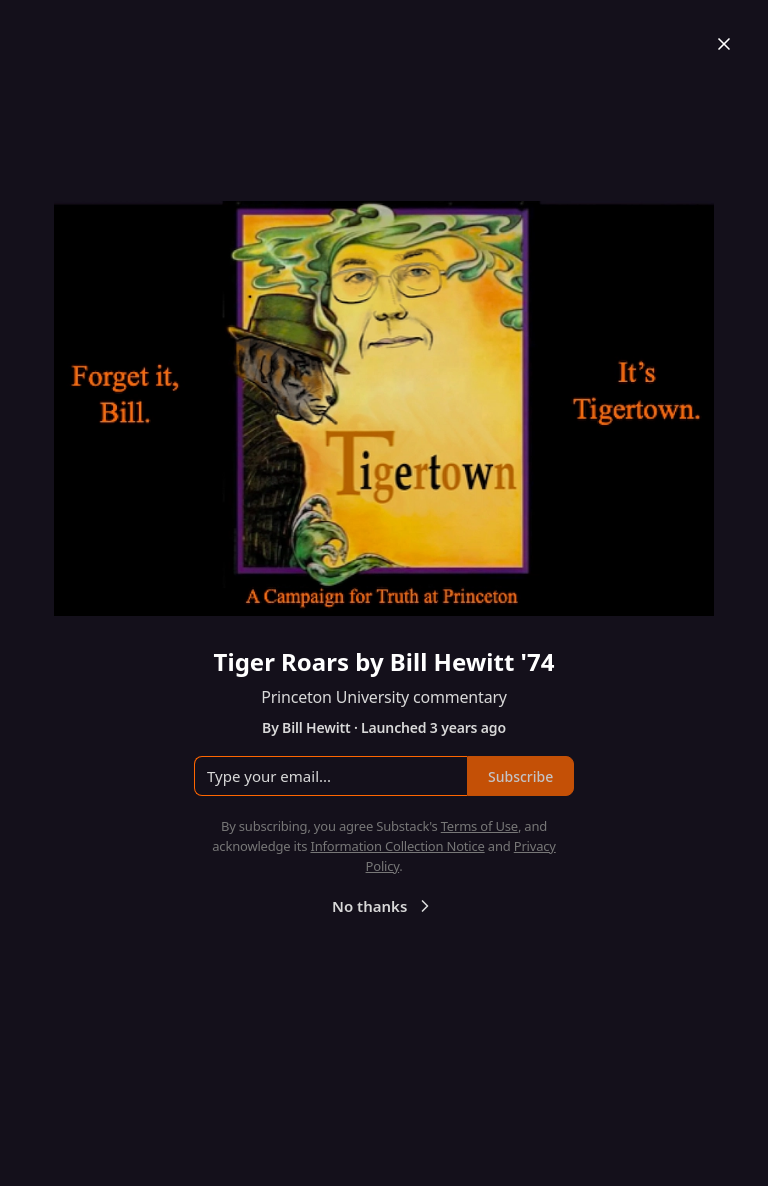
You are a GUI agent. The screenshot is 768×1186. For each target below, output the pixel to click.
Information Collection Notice (397, 846)
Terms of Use (479, 826)
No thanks (383, 906)
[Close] (724, 44)
